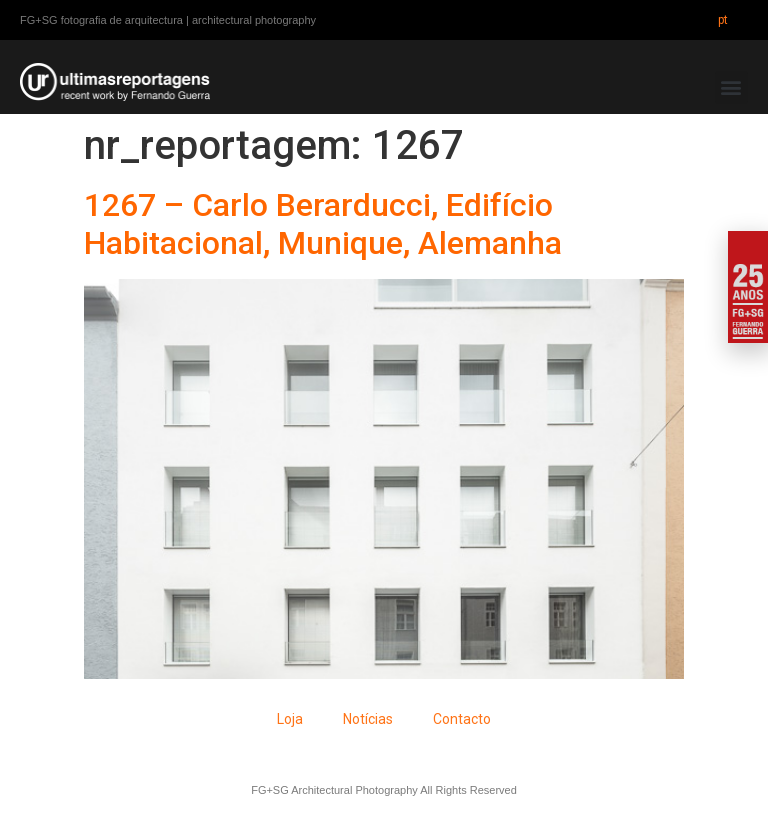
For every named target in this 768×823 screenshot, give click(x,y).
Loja (290, 719)
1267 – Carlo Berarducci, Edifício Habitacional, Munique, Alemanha (323, 224)
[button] (731, 87)
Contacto (462, 719)
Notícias (368, 719)
